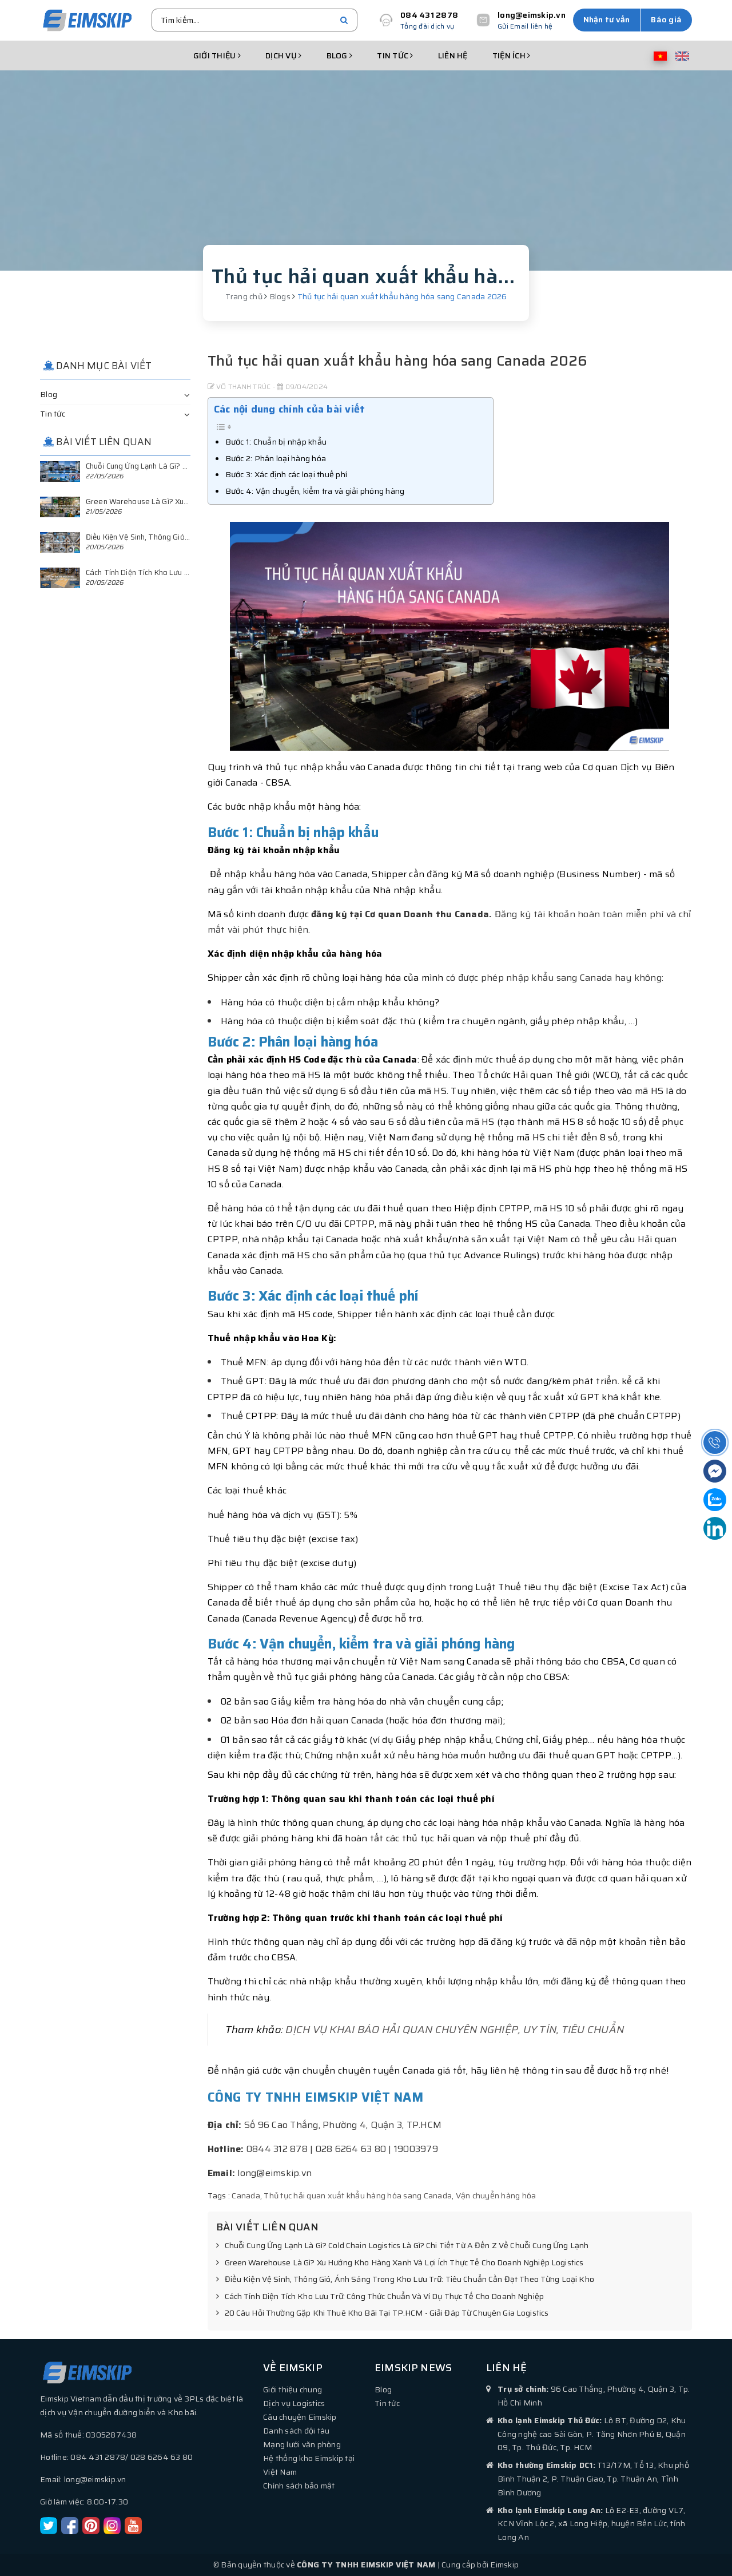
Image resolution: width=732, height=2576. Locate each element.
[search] (344, 20)
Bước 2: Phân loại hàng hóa (276, 458)
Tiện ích (511, 55)
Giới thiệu (217, 55)
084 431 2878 (429, 15)
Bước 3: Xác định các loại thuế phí (286, 474)
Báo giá (666, 19)
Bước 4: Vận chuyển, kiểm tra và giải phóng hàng (315, 491)
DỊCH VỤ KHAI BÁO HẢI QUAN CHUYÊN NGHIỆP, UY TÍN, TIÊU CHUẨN (454, 2030)
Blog (340, 55)
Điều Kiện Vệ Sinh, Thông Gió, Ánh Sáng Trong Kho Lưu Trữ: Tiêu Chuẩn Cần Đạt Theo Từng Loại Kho (405, 2279)
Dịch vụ (283, 55)
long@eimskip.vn (532, 15)
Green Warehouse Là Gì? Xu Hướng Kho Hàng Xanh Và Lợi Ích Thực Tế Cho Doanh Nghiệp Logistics (400, 2263)
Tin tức (395, 55)
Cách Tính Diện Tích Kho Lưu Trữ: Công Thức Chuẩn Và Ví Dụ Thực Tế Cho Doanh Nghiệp (380, 2296)
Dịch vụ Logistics (294, 2403)
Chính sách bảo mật (299, 2485)
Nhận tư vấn (606, 19)
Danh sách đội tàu (296, 2430)
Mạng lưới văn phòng (302, 2444)
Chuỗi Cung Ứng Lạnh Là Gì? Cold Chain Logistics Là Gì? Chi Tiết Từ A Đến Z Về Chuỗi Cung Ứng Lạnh (402, 2246)
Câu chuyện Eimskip (300, 2417)
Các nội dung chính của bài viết (289, 409)
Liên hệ (453, 55)
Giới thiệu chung (292, 2389)
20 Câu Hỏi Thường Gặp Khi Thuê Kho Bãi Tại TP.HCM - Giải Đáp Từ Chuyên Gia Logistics (382, 2313)
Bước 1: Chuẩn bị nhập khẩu (276, 441)
